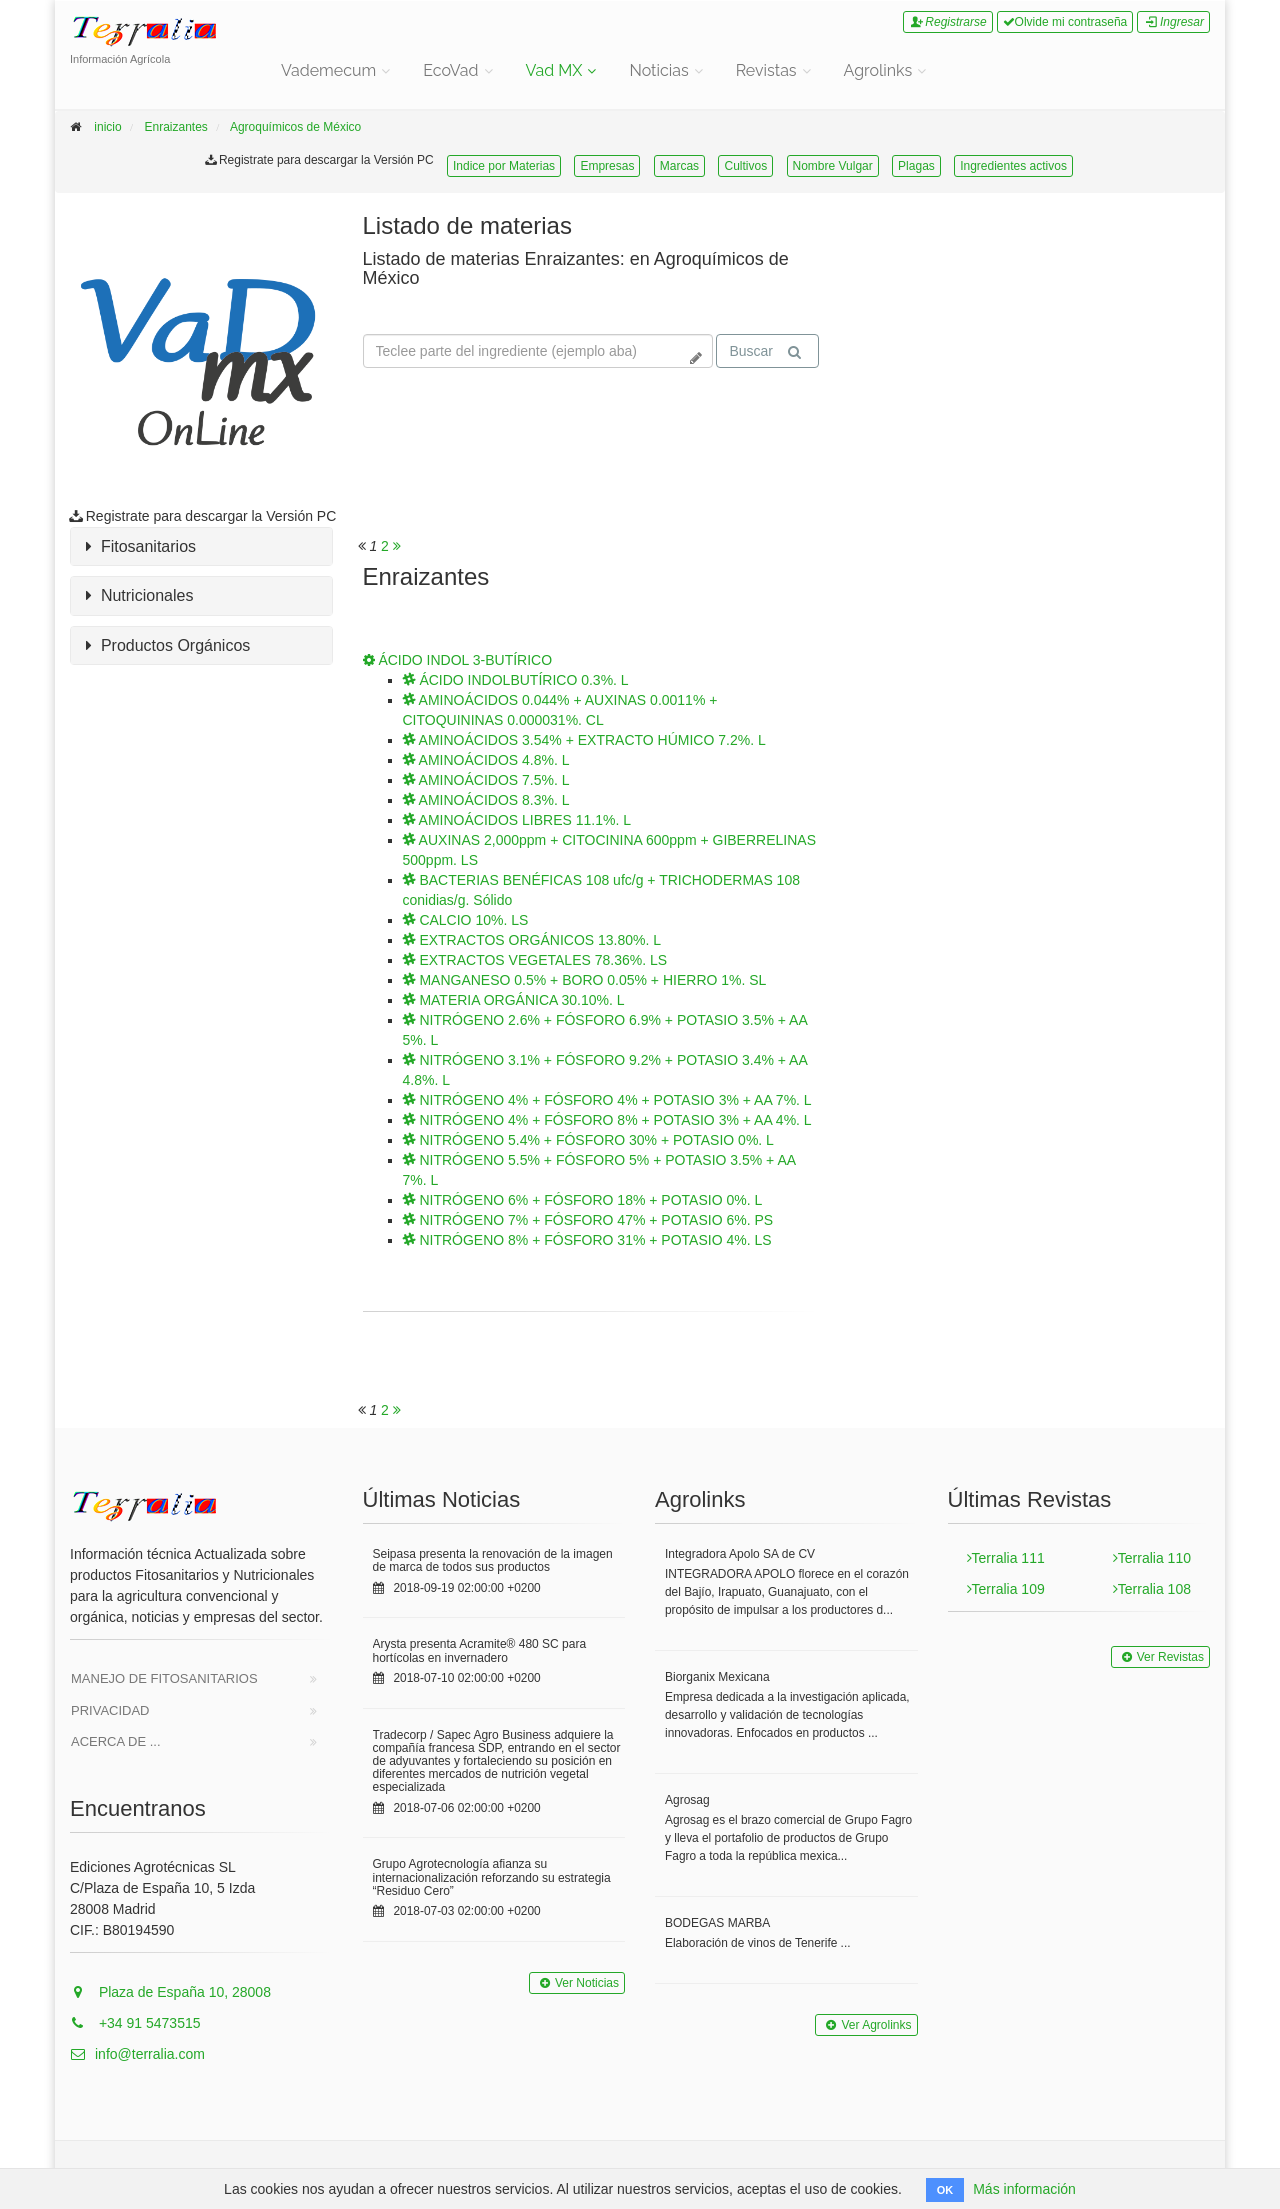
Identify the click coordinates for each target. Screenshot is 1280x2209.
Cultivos (745, 166)
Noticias (658, 70)
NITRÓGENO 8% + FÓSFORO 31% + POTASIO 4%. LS (587, 1240)
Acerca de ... (116, 1741)
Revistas (766, 70)
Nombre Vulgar (833, 166)
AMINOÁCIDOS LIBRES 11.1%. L (517, 820)
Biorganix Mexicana (717, 1677)
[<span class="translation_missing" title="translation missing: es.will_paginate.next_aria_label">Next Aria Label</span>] (397, 546)
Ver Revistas (1160, 1657)
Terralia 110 (1152, 1558)
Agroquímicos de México (295, 127)
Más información (1024, 2189)
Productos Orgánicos (168, 646)
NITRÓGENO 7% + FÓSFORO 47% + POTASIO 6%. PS (588, 1220)
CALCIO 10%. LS (466, 920)
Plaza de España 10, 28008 (170, 1992)
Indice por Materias (504, 166)
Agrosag (687, 1800)
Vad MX (554, 70)
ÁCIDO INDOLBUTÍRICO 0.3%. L (516, 680)
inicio (107, 127)
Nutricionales (139, 596)
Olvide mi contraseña (1065, 22)
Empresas (607, 166)
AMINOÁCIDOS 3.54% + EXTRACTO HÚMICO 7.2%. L (584, 740)
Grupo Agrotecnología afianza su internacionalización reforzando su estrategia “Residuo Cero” (492, 1877)
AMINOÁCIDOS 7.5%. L (486, 780)
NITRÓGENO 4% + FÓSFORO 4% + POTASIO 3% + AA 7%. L (607, 1100)
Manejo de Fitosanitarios (164, 1678)
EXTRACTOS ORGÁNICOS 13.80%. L (532, 940)
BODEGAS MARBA (717, 1923)
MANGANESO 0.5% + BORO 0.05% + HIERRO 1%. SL (585, 980)
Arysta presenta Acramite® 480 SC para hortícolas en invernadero (480, 1650)
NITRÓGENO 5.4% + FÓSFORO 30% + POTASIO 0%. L (588, 1140)
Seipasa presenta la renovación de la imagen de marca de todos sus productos (493, 1560)
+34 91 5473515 (135, 2023)
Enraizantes (175, 127)
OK (945, 2190)
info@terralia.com (137, 2054)
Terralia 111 (1006, 1558)
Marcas (679, 166)
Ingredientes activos (1013, 166)
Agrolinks (878, 70)
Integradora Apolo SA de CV (740, 1554)
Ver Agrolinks (866, 2025)
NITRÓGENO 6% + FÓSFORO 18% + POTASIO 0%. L (583, 1200)
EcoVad (450, 70)
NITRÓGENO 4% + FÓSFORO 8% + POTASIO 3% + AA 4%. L (607, 1120)
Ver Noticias (577, 1983)
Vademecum (328, 70)
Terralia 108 (1152, 1589)
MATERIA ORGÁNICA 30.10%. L (514, 1000)
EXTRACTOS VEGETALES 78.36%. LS (535, 960)
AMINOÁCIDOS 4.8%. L (486, 760)
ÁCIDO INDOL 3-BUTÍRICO (458, 660)
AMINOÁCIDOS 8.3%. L (486, 800)
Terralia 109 (1006, 1589)
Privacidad (110, 1710)
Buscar (765, 351)
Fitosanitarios (141, 547)
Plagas (916, 166)
